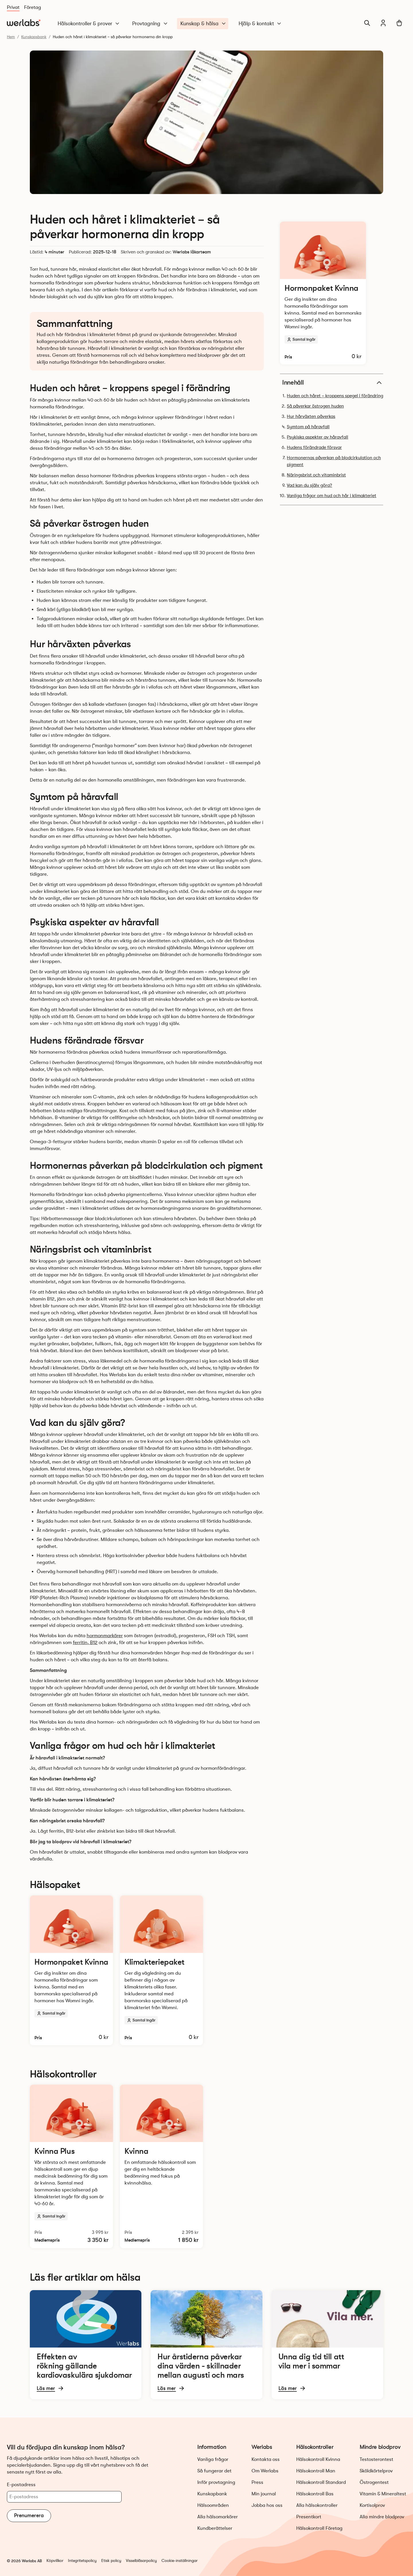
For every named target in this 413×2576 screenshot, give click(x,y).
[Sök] (367, 23)
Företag (32, 7)
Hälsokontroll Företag (319, 2528)
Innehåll (332, 383)
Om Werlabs (265, 2471)
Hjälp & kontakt (260, 24)
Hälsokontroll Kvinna (318, 2459)
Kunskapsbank (33, 36)
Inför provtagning (216, 2482)
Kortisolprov (372, 2505)
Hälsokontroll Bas (315, 2493)
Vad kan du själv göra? (309, 485)
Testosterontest (376, 2459)
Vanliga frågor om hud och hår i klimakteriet (331, 495)
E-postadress (21, 2484)
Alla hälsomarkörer (217, 2516)
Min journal (264, 2493)
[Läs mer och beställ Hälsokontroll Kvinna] (161, 2166)
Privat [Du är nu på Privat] (13, 7)
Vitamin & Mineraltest (383, 2493)
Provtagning (150, 24)
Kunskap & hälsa (203, 24)
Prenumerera (29, 2515)
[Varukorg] (399, 23)
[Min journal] (383, 23)
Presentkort (308, 2516)
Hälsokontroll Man (315, 2471)
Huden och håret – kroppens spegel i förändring (335, 395)
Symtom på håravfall (308, 426)
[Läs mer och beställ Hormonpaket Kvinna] (323, 293)
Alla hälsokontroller (317, 2505)
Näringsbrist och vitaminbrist (316, 475)
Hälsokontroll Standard (321, 2482)
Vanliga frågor (212, 2459)
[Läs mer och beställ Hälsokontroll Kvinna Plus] (71, 2166)
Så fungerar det (214, 2471)
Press (257, 2482)
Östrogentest (374, 2482)
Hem (11, 36)
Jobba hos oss (267, 2505)
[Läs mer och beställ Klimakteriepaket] (161, 1970)
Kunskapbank (212, 2493)
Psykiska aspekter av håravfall (317, 437)
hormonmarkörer (105, 1635)
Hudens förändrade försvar (314, 447)
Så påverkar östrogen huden (315, 406)
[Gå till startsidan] (23, 23)
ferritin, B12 (85, 1642)
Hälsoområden (213, 2505)
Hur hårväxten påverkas (311, 416)
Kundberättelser (214, 2528)
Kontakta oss (266, 2459)
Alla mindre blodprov (382, 2516)
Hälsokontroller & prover (89, 24)
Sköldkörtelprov (376, 2471)
